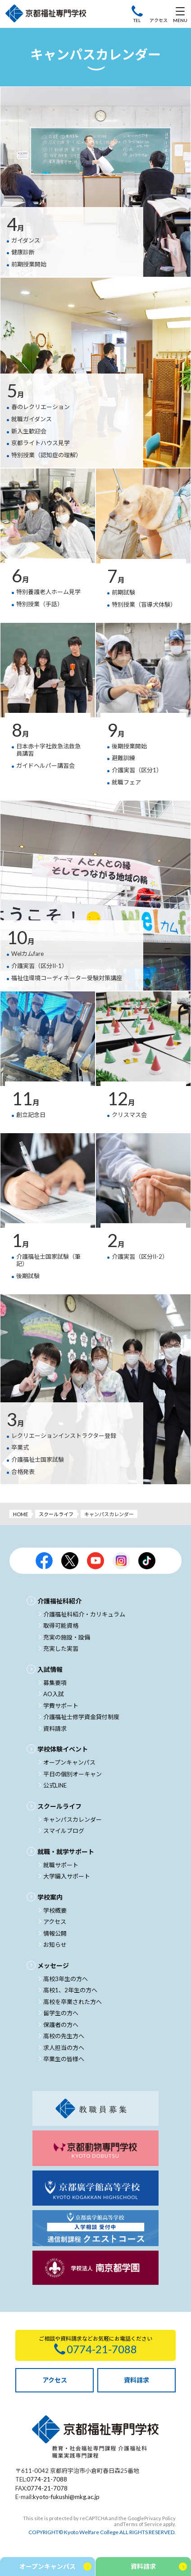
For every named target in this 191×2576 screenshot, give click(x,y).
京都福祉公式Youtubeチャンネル (95, 1560)
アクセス (159, 20)
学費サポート (60, 1705)
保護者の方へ (60, 2024)
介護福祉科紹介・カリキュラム (84, 1614)
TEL (137, 20)
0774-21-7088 (47, 2479)
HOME (20, 1514)
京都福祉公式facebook (44, 1560)
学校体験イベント (62, 1749)
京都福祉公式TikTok (146, 1560)
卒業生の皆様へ (63, 2059)
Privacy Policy (160, 2518)
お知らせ (55, 1944)
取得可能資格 (60, 1625)
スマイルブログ (63, 1830)
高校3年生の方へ (65, 1978)
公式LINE (55, 1785)
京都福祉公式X (69, 1560)
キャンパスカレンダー (72, 1819)
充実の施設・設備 (66, 1637)
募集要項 (55, 1682)
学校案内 (50, 1897)
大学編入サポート (66, 1876)
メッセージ (53, 1965)
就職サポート (60, 1865)
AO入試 (53, 1694)
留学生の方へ (60, 2013)
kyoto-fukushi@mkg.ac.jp (66, 2496)
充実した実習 (60, 1648)
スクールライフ (56, 1514)
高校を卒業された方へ (72, 2001)
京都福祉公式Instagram (121, 1560)
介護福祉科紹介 (59, 1601)
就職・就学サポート (65, 1851)
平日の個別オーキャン (72, 1774)
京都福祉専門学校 (45, 14)
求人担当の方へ (63, 2047)
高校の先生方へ (63, 2036)
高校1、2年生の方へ (70, 1990)
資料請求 (55, 1728)
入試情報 (50, 1669)
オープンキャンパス (69, 1762)
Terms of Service (142, 2524)
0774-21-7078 (47, 2488)
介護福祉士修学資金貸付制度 (81, 1716)
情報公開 (55, 1933)
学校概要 (55, 1910)
